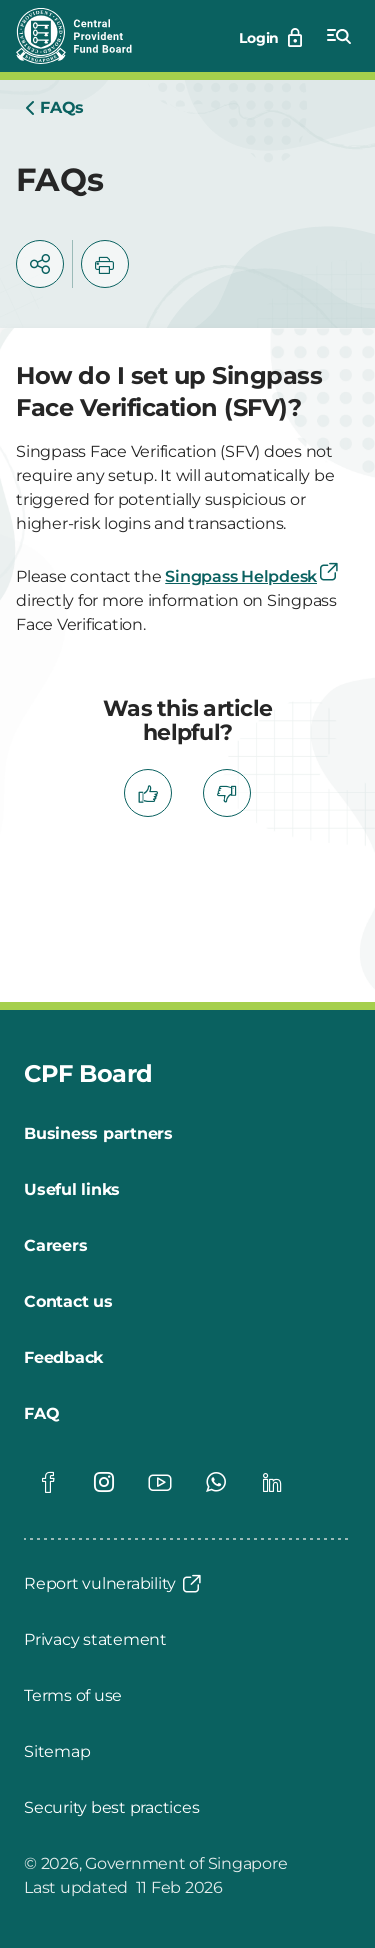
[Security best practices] (111, 1808)
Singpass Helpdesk (253, 576)
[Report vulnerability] (114, 1584)
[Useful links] (72, 1190)
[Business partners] (98, 1134)
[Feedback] (63, 1358)
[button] (40, 264)
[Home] (54, 108)
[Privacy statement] (95, 1640)
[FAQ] (41, 1414)
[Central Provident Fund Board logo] (86, 36)
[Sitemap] (57, 1752)
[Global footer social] (48, 1482)
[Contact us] (68, 1302)
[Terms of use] (73, 1696)
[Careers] (55, 1246)
